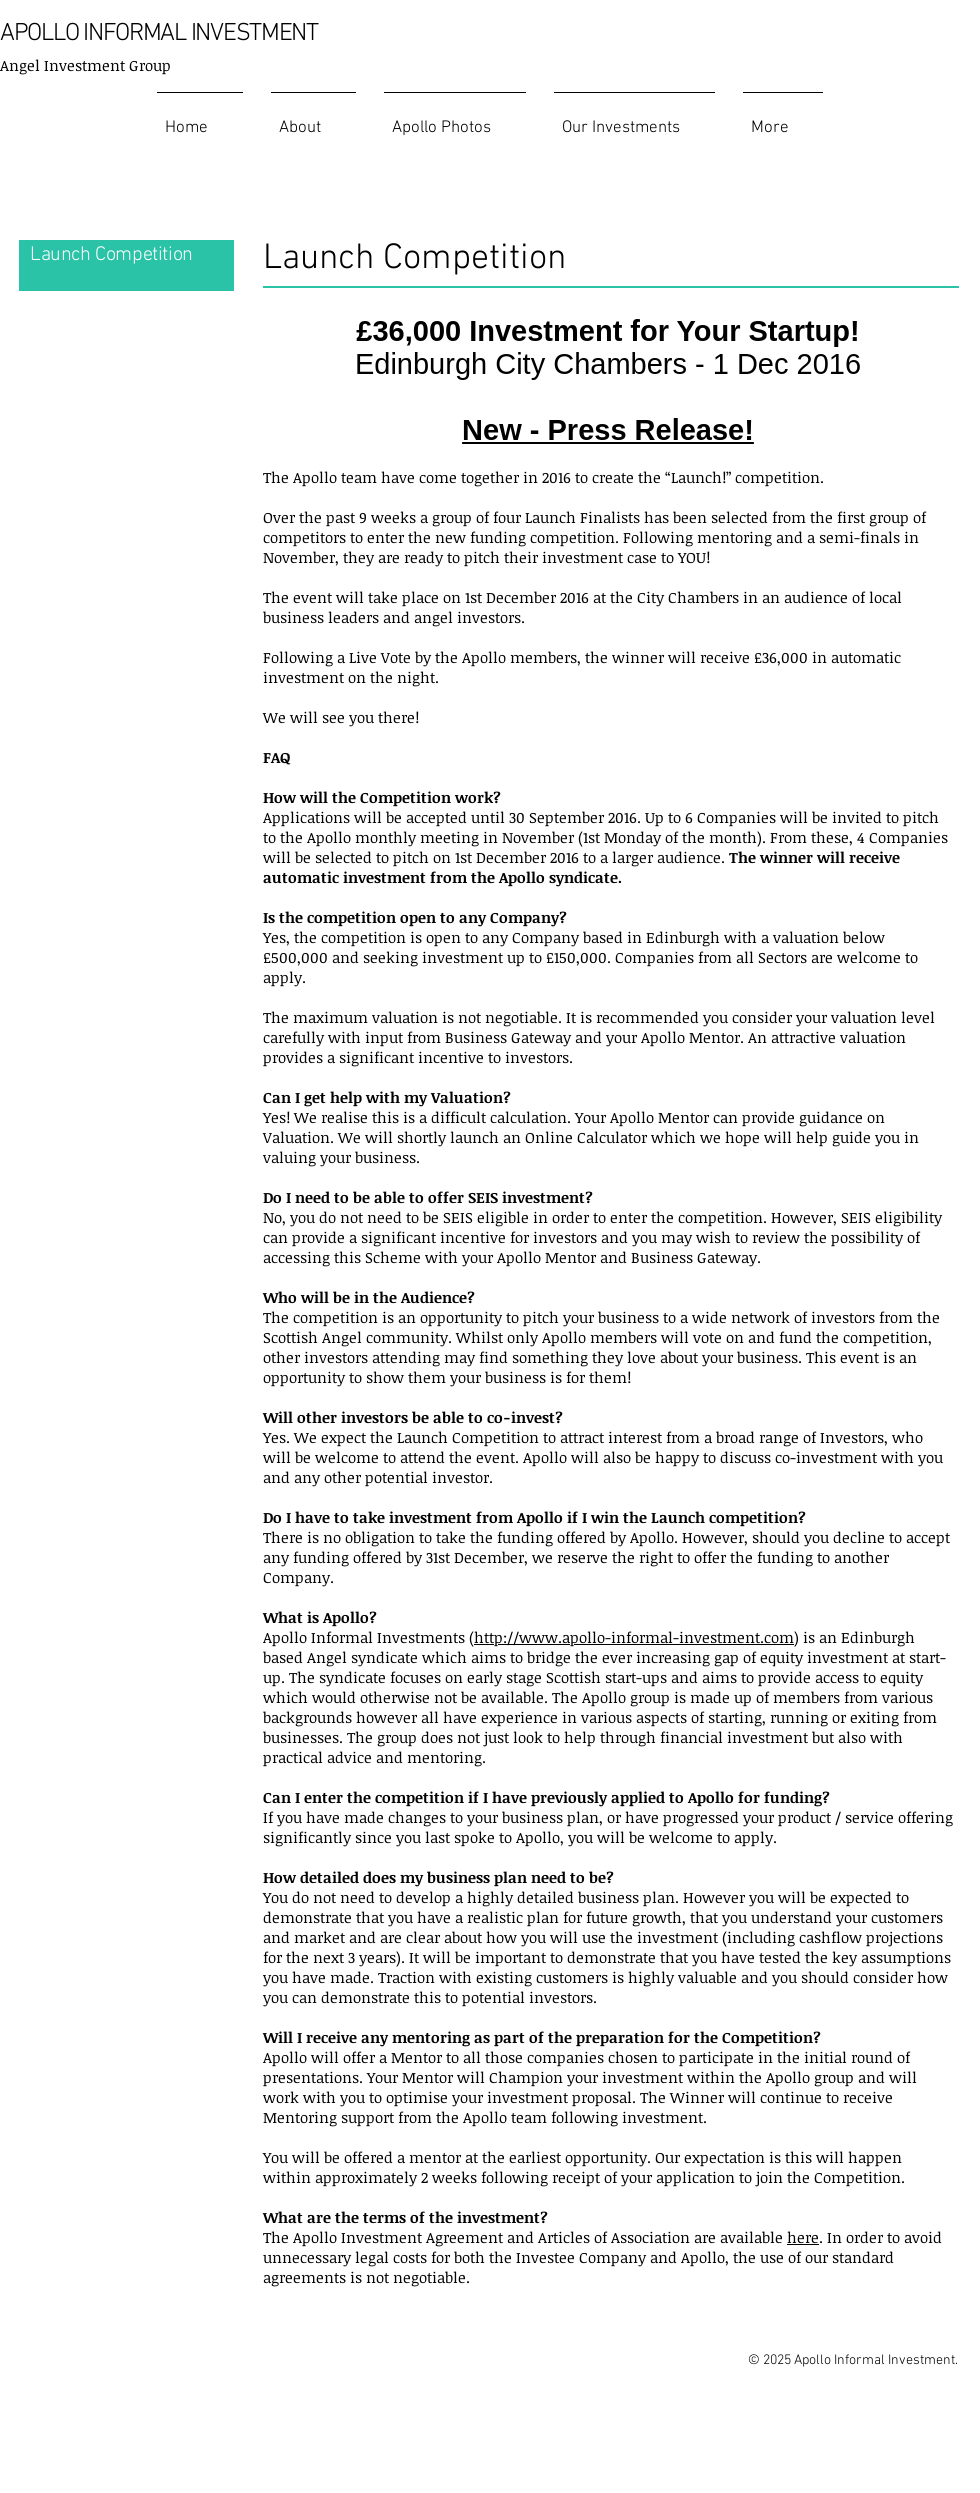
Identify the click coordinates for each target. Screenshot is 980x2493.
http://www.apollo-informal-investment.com (634, 1637)
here (803, 2237)
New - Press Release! (608, 430)
